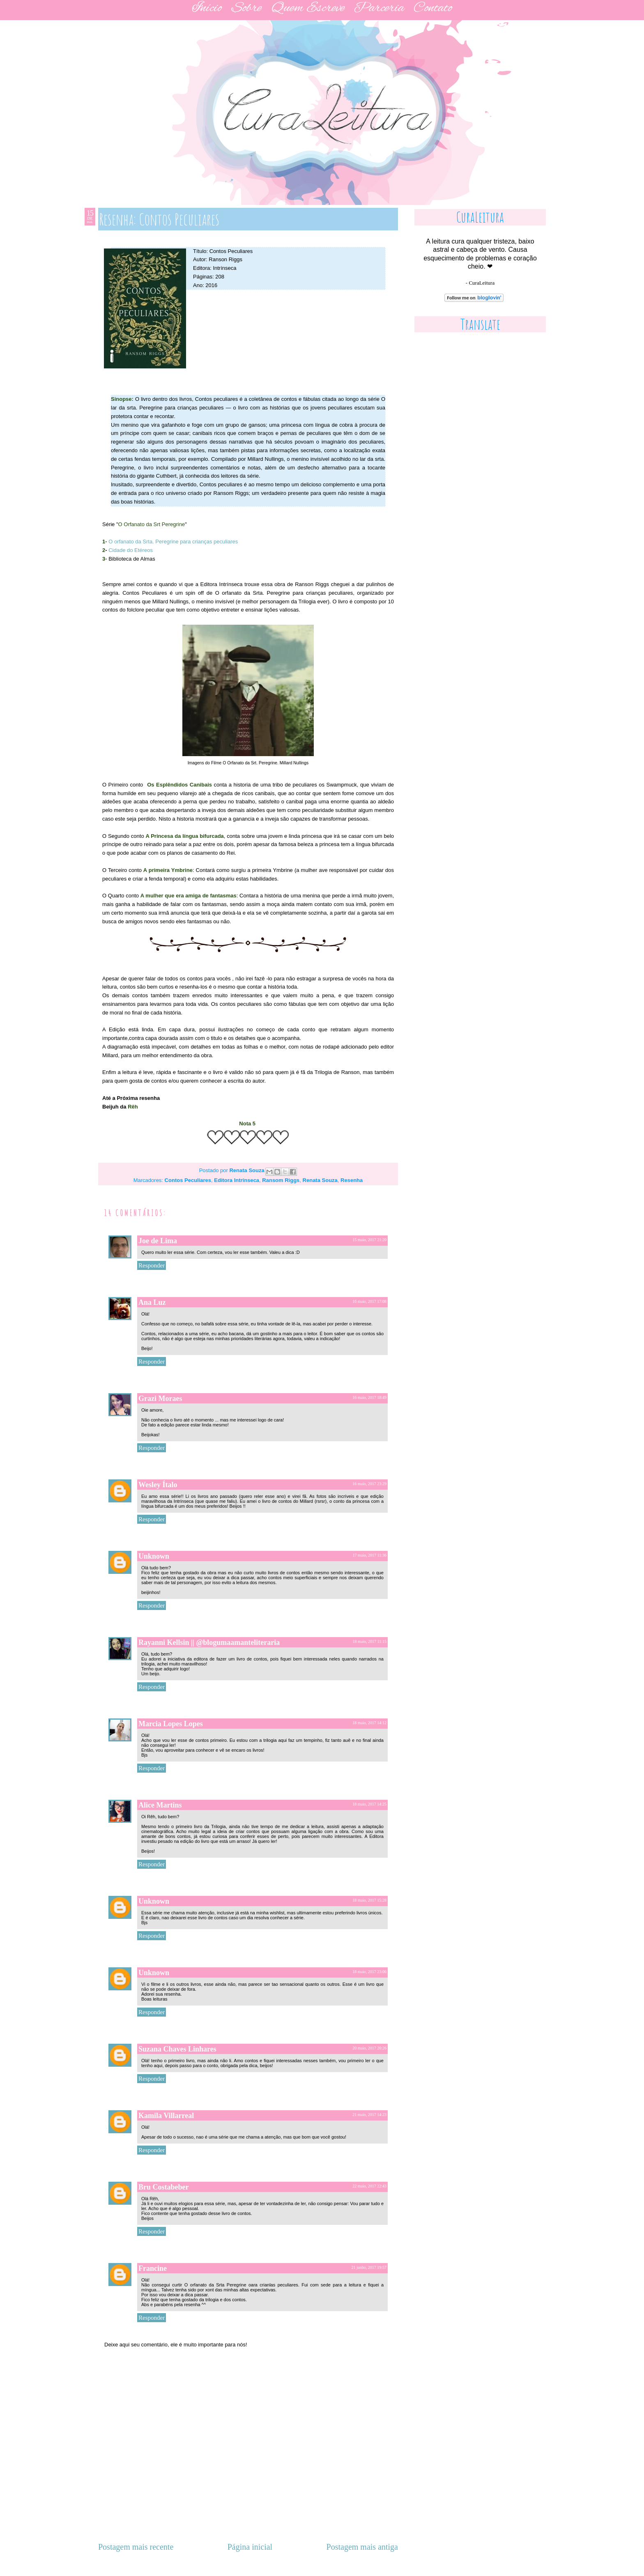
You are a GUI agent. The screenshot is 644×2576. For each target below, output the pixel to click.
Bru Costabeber (163, 2187)
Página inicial (250, 2546)
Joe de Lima (157, 1241)
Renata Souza (247, 1170)
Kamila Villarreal (166, 2115)
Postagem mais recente (135, 2546)
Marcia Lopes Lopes (170, 1724)
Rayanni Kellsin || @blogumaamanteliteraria (209, 1642)
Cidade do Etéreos (131, 550)
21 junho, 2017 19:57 (368, 2267)
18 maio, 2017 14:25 (369, 1804)
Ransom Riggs (280, 1180)
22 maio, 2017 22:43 (369, 2186)
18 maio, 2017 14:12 (369, 1722)
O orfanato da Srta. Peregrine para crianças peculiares (173, 541)
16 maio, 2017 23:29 (369, 1483)
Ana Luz (152, 1302)
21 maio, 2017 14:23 (369, 2114)
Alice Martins (160, 1805)
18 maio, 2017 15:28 (369, 1900)
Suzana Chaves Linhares (177, 2049)
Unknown (153, 1556)
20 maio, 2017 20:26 (369, 2048)
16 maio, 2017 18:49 (369, 1397)
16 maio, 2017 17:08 (369, 1301)
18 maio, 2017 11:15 (369, 1641)
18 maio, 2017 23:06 (369, 1971)
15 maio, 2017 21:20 (369, 1239)
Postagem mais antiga (362, 2546)
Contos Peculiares (188, 1180)
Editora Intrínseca (236, 1180)
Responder (151, 1265)
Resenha (351, 1180)
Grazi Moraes (160, 1398)
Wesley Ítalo (157, 1485)
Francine (152, 2268)
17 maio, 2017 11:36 (369, 1555)
